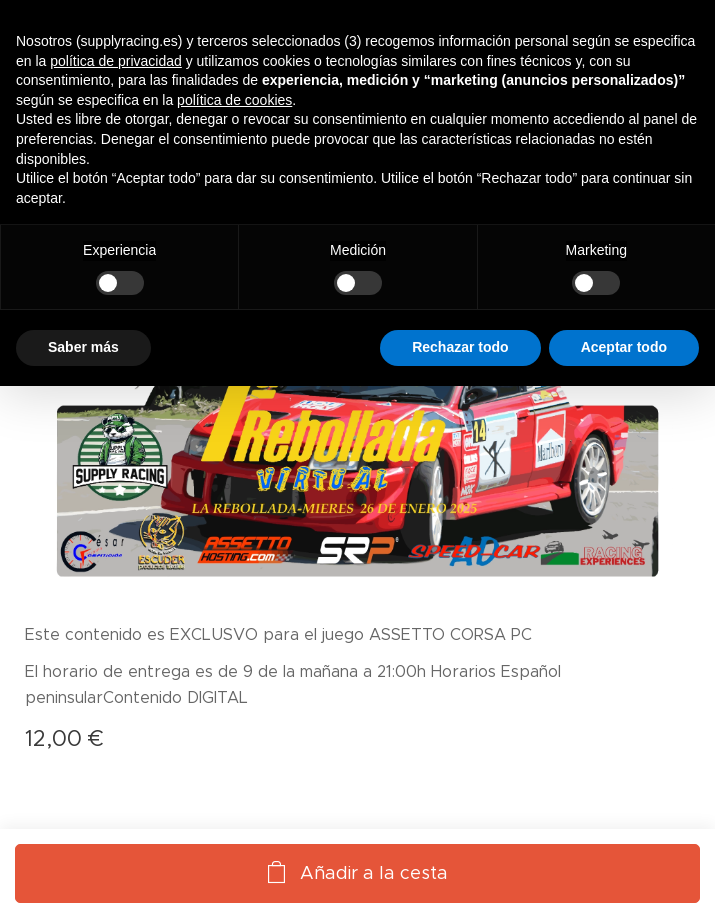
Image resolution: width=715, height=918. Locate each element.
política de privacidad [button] (116, 61)
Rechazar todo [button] (460, 347)
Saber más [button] (83, 347)
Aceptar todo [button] (624, 347)
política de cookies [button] (234, 100)
